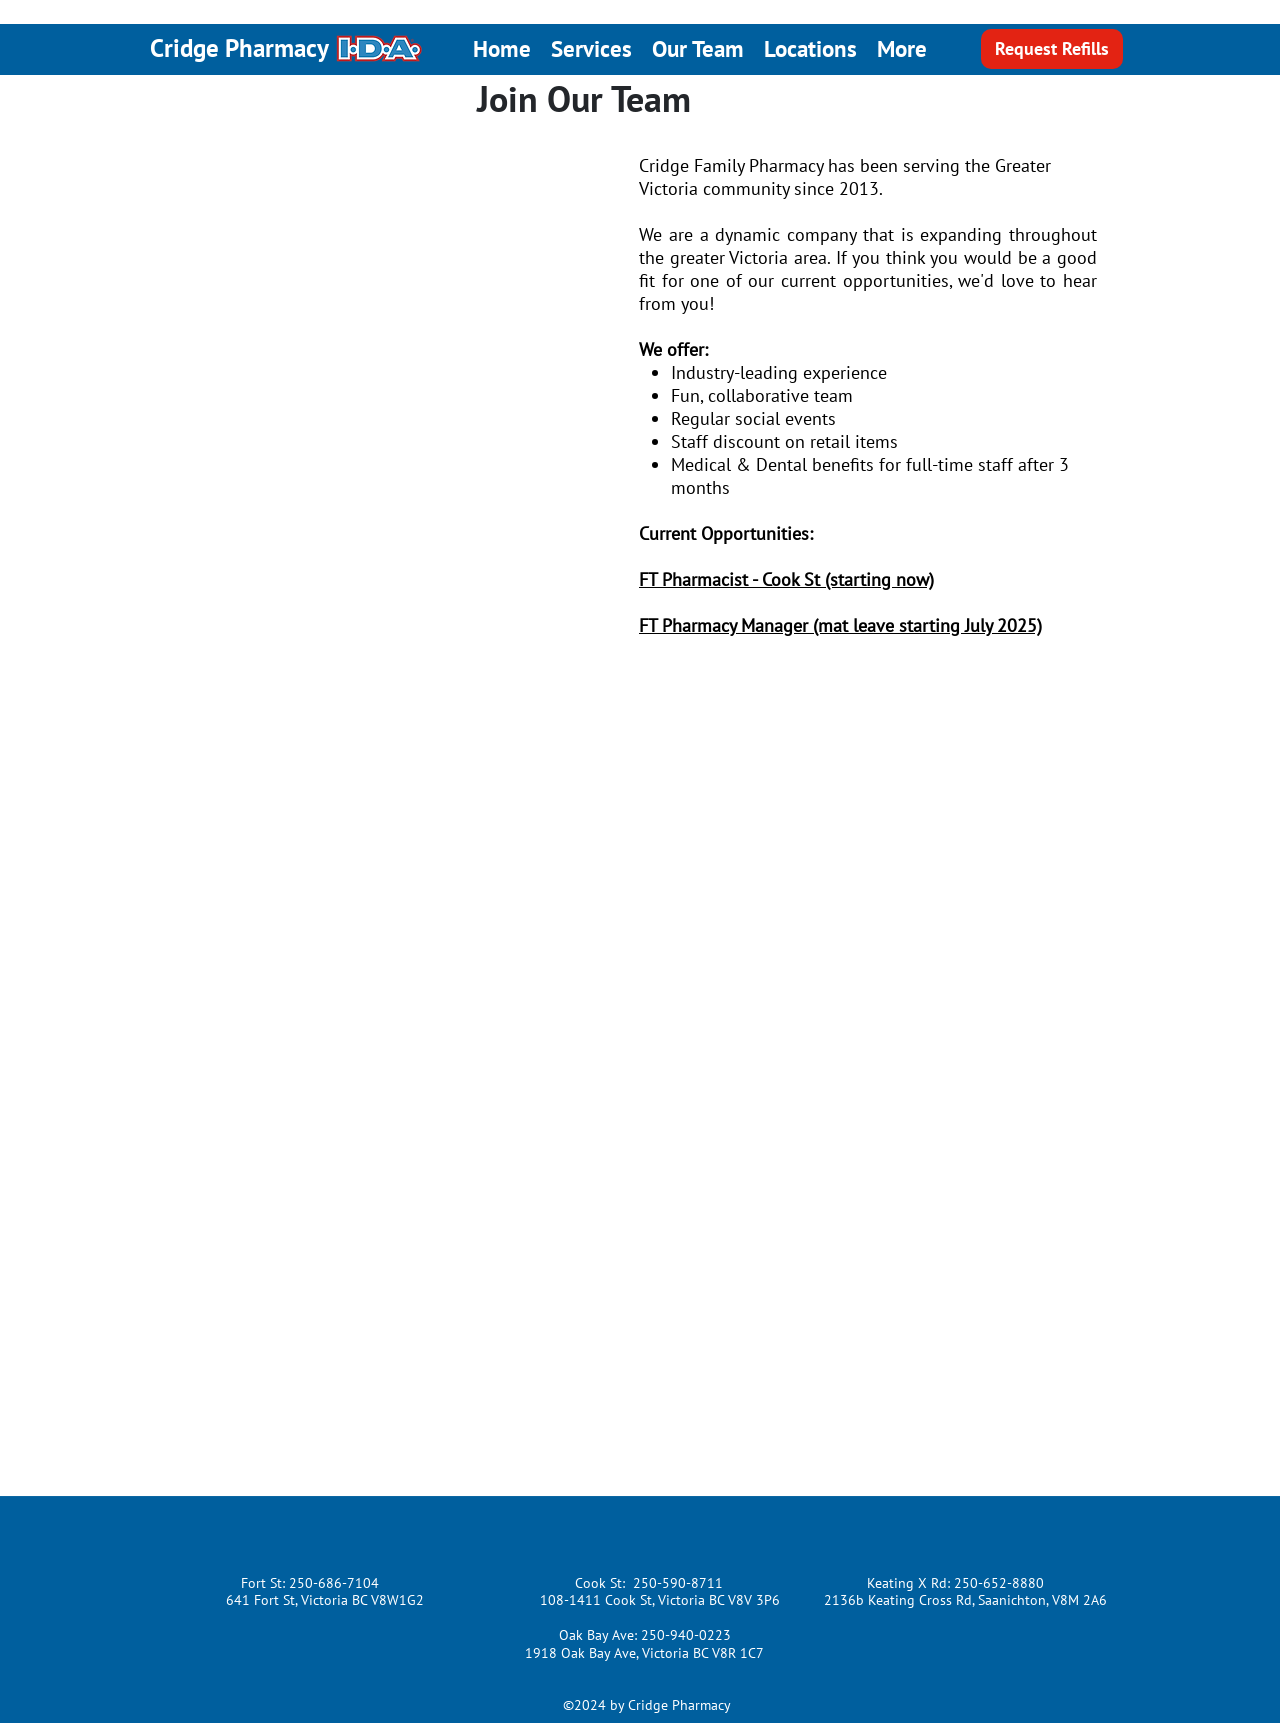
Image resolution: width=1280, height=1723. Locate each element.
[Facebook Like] (299, 1531)
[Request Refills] (1052, 49)
